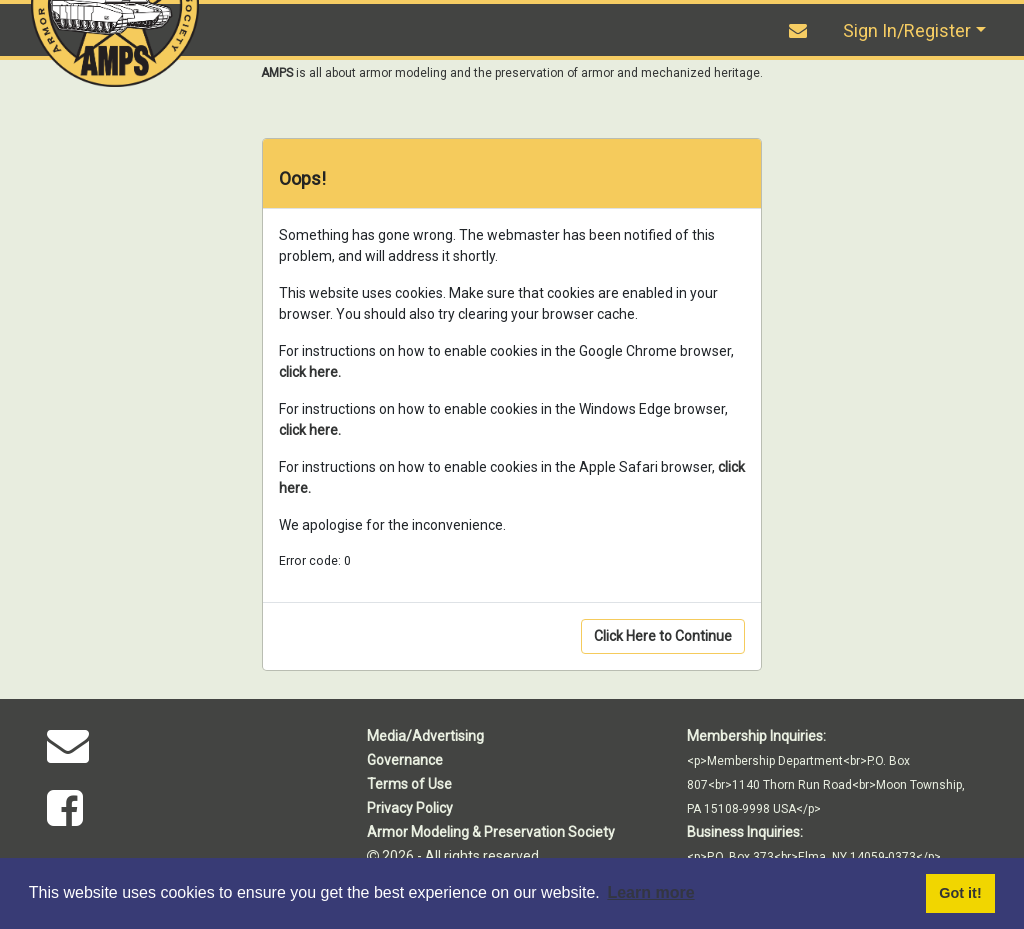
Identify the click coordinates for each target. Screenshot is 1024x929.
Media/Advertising (425, 736)
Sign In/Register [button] (907, 30)
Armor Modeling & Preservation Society (491, 832)
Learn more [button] (650, 892)
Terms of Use (409, 784)
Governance (405, 760)
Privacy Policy (410, 808)
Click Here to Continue (663, 636)
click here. (310, 372)
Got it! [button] (960, 893)
